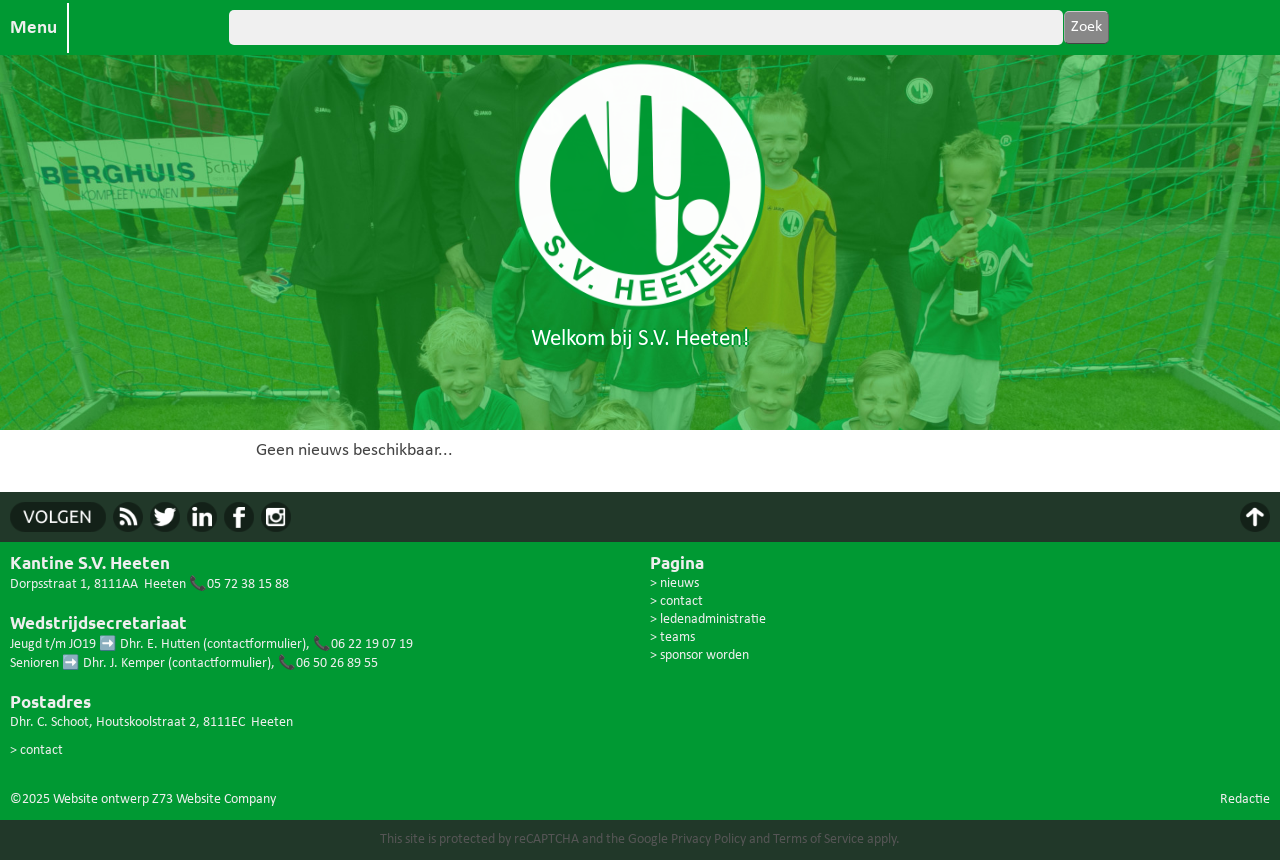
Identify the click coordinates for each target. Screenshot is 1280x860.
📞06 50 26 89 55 (328, 663)
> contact (36, 750)
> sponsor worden (699, 655)
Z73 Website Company (214, 799)
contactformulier (254, 644)
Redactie (1245, 799)
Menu (33, 28)
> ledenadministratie (708, 619)
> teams (672, 637)
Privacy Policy (708, 839)
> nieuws (674, 583)
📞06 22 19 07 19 (363, 644)
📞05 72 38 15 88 (239, 584)
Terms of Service (818, 839)
